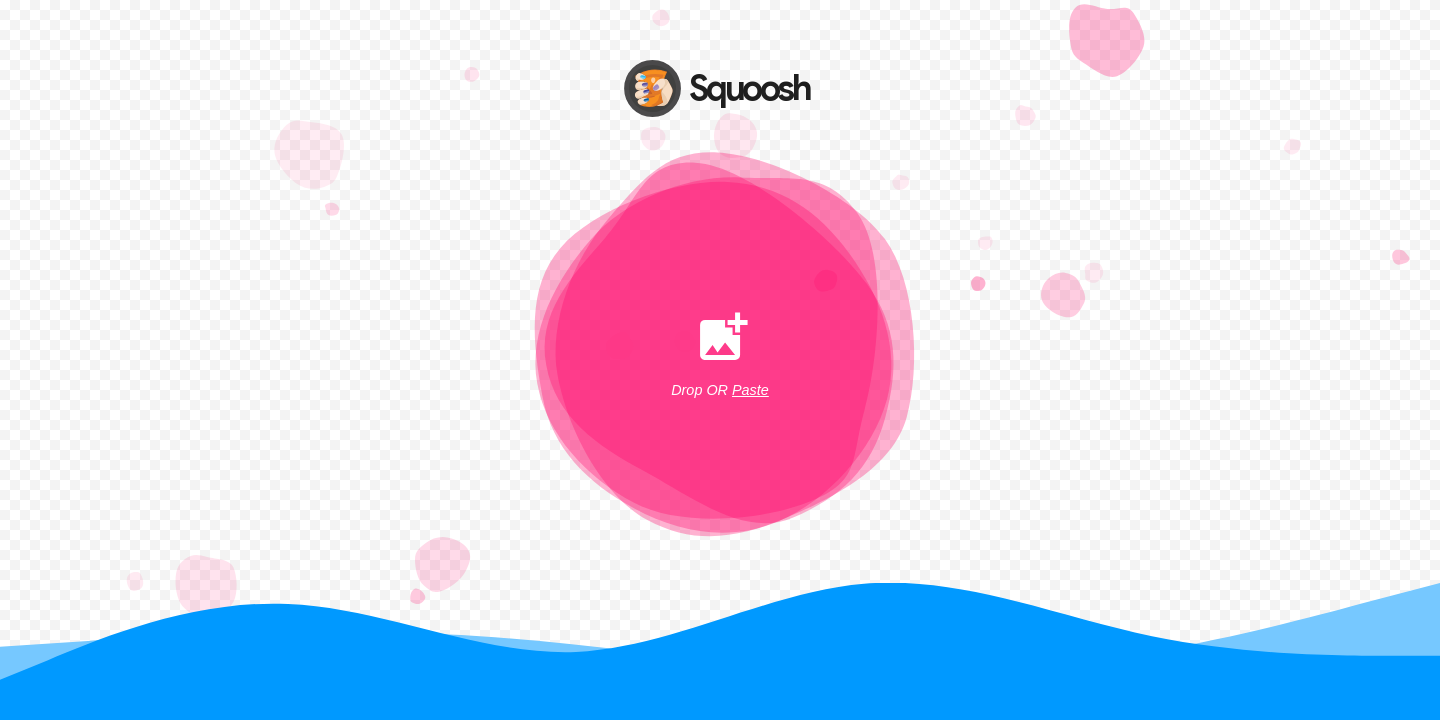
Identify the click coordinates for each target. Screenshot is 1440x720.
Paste (750, 390)
